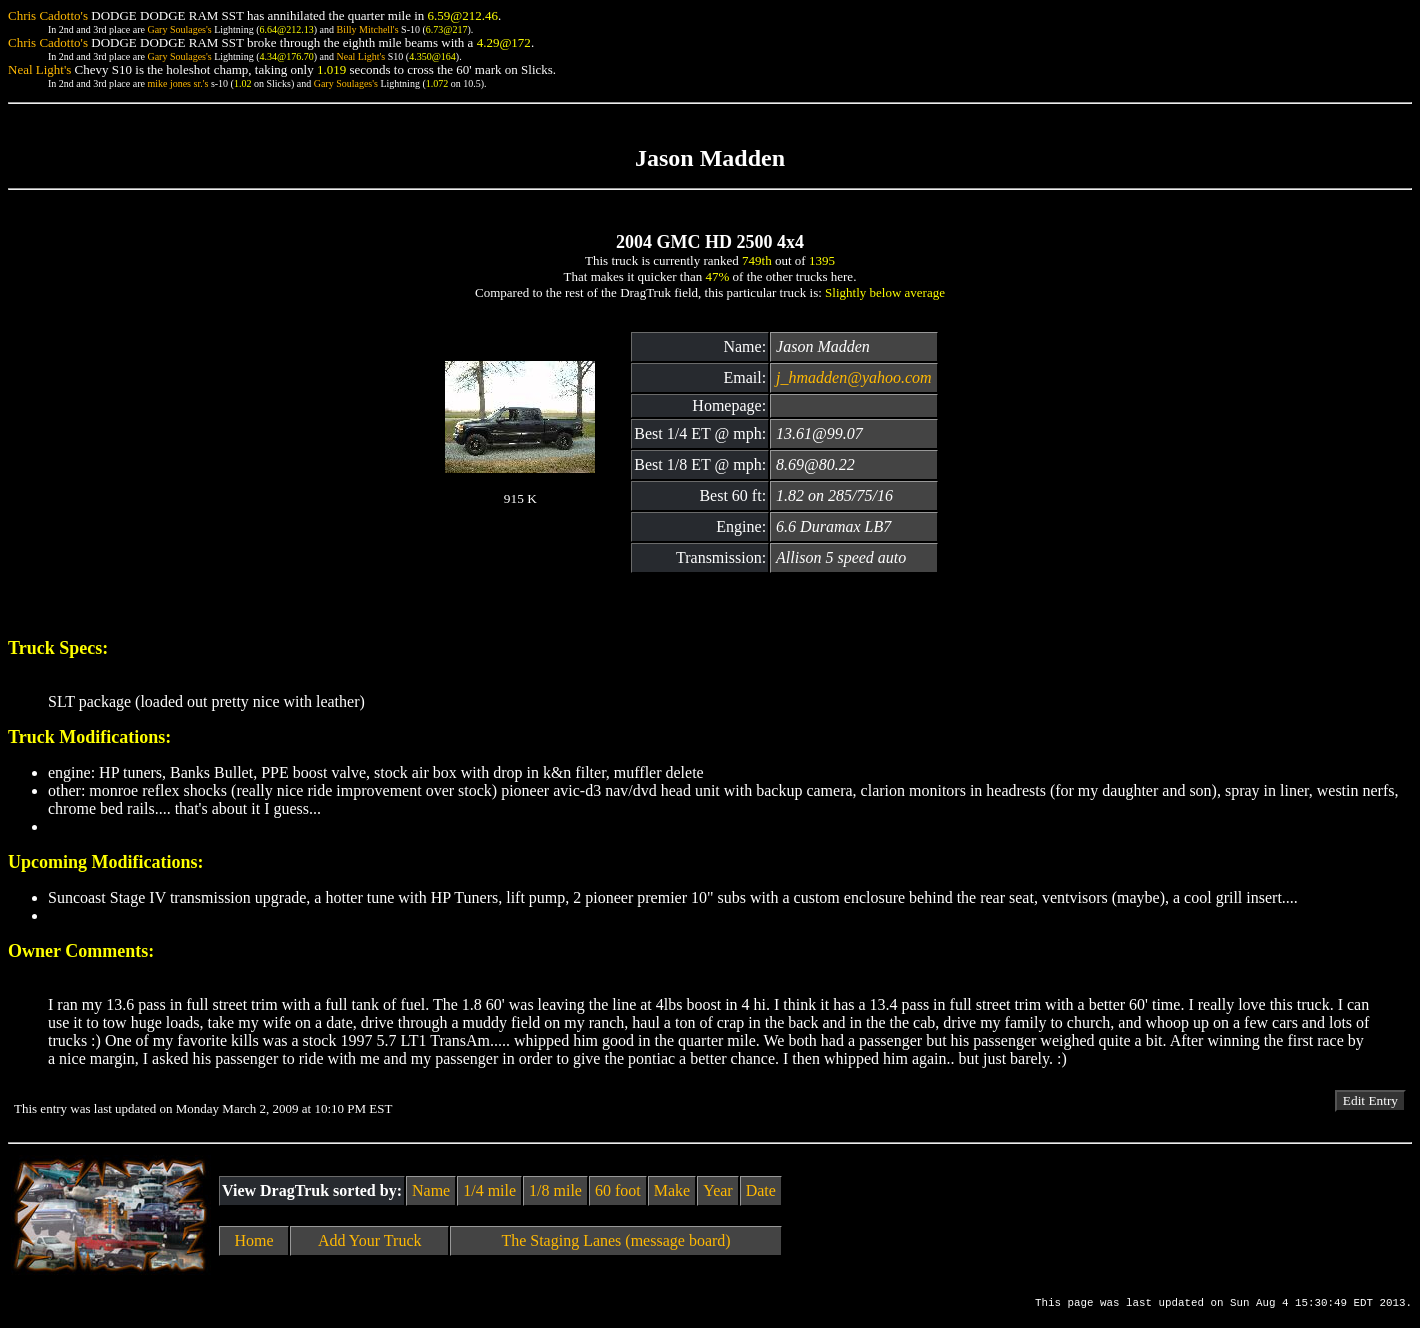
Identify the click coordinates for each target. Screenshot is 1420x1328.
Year (717, 1190)
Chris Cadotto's (48, 15)
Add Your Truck (370, 1240)
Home (254, 1240)
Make (672, 1190)
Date (761, 1190)
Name (431, 1190)
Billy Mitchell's (367, 29)
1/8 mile (555, 1190)
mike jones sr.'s (177, 83)
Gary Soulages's (179, 29)
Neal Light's (360, 56)
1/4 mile (489, 1190)
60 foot (618, 1190)
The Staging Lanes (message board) (615, 1240)
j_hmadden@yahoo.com (854, 377)
